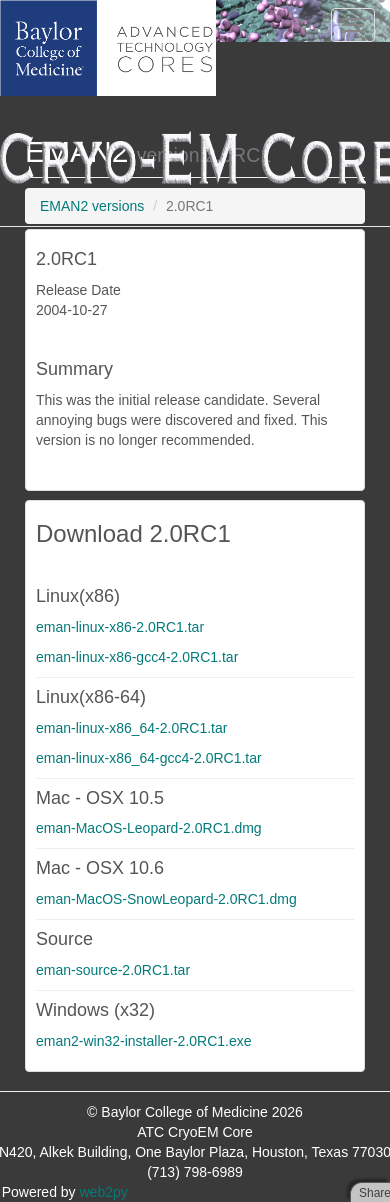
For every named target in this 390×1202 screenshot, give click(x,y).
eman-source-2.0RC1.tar (113, 970)
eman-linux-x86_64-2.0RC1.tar (131, 728)
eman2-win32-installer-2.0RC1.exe (144, 1041)
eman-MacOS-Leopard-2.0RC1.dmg (149, 828)
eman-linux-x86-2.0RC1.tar (120, 627)
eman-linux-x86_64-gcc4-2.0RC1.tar (149, 758)
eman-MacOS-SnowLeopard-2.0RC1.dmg (166, 899)
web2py (104, 1192)
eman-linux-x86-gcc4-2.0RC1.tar (137, 657)
